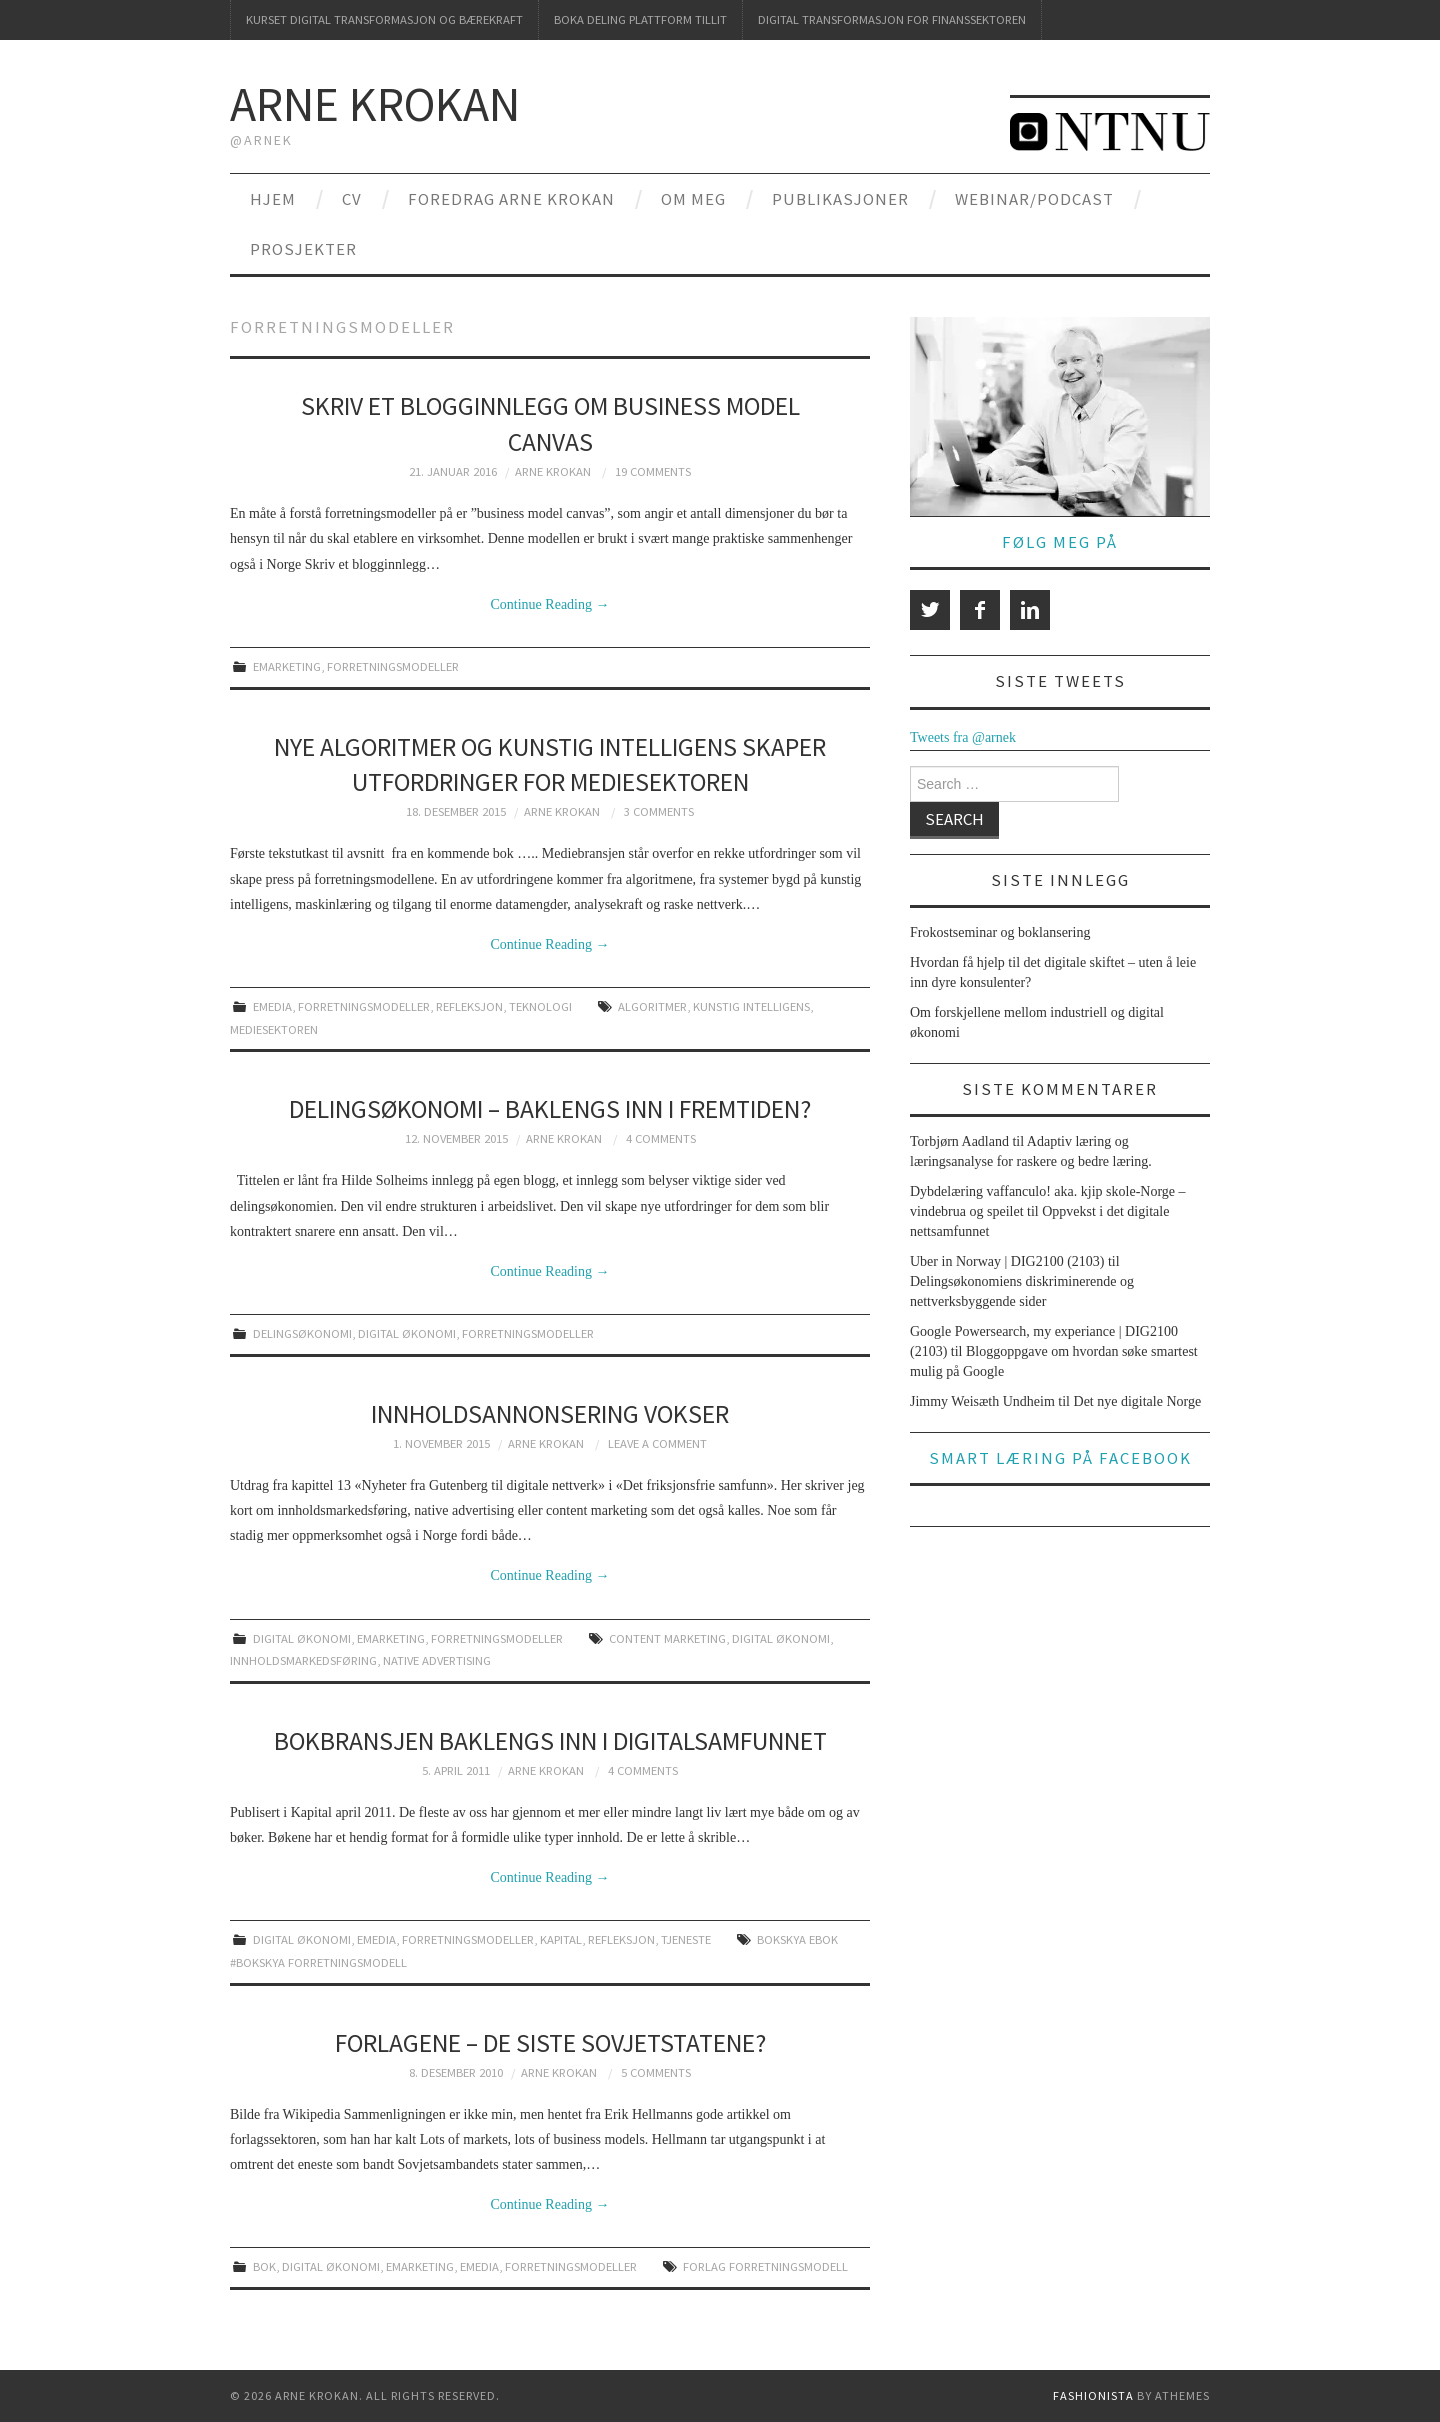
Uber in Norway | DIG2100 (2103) (1007, 1261)
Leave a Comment (657, 1443)
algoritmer (652, 1006)
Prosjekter (303, 249)
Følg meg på (1060, 542)
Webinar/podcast (1034, 199)
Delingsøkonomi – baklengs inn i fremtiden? (550, 1109)
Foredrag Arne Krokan (511, 199)
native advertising (437, 1660)
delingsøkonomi (302, 1333)
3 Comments (659, 811)
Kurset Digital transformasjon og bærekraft (384, 19)
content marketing (667, 1638)
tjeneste (686, 1939)
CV (352, 199)
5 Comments (656, 2072)
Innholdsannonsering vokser (550, 1414)
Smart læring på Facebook (1060, 1458)
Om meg (693, 199)
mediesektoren (274, 1029)
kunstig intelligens (751, 1006)
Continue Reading (550, 604)
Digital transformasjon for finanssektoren (892, 19)
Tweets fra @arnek (963, 737)
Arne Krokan (375, 104)
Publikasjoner (840, 199)
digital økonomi (407, 1333)
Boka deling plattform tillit (640, 19)
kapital (561, 1939)
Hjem (273, 199)
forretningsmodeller (393, 666)
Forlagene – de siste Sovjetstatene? (550, 2043)
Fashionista (1093, 2395)
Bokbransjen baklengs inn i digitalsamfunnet (550, 1741)
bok (264, 2266)
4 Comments (661, 1138)
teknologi (540, 1006)
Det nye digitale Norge (1138, 1401)
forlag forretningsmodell (765, 2266)
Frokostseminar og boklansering (1000, 932)
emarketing (287, 666)
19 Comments (653, 471)
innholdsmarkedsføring (303, 1660)
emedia (272, 1006)
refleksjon (469, 1006)
